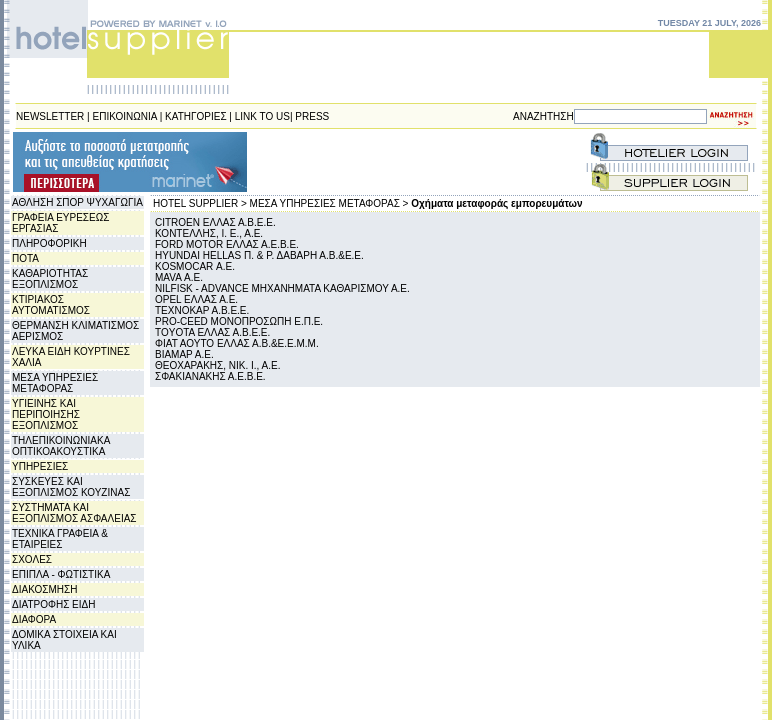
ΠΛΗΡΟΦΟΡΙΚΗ (49, 243)
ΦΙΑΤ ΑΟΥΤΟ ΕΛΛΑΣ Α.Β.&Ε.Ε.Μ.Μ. (237, 343)
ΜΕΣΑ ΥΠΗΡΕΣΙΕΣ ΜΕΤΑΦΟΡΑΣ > (329, 203)
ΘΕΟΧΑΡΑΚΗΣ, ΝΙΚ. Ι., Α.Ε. (217, 365)
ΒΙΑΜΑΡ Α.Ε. (184, 354)
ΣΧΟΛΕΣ (32, 559)
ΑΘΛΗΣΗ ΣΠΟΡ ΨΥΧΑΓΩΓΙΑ (77, 202)
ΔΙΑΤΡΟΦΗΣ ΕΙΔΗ (53, 604)
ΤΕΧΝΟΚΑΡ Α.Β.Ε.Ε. (202, 310)
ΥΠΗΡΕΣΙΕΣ (40, 466)
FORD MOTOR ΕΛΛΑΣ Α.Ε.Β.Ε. (227, 244)
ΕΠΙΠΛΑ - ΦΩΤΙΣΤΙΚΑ (61, 574)
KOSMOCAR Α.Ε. (195, 266)
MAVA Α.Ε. (179, 277)
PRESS (312, 116)
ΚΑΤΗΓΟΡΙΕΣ (196, 116)
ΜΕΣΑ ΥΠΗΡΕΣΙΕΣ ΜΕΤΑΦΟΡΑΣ (55, 383)
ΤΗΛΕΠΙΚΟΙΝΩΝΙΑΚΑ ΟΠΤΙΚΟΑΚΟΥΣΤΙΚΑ (61, 446)
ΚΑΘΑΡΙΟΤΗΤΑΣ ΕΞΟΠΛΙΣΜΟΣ (50, 279)
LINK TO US (262, 116)
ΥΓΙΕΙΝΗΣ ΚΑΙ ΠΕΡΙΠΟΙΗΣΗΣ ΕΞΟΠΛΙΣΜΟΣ (46, 414)
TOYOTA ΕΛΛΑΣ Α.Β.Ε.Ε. (212, 332)
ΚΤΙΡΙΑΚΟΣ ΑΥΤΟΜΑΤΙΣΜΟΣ (51, 305)
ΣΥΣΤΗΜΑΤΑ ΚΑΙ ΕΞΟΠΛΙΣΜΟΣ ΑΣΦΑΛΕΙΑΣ (74, 513)
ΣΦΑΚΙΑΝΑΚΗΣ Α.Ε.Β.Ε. (210, 376)
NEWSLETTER (50, 116)
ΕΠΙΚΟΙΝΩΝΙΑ (125, 116)
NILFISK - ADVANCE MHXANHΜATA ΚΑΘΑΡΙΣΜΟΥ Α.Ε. (282, 288)
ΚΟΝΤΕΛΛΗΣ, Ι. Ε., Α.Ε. (209, 233)
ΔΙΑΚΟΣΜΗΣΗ (44, 589)
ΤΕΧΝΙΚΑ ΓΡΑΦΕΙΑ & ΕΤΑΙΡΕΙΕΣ (60, 539)
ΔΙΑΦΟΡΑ (34, 619)
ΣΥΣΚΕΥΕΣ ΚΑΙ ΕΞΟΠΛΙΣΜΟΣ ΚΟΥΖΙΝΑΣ (71, 487)
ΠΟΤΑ (25, 258)
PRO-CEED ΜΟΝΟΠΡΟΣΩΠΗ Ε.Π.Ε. (239, 321)
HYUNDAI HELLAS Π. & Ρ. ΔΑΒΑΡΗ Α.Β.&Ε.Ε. (259, 255)
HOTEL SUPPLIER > (200, 203)
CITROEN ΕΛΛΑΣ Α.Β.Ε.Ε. (215, 222)
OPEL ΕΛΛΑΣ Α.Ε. (196, 299)
